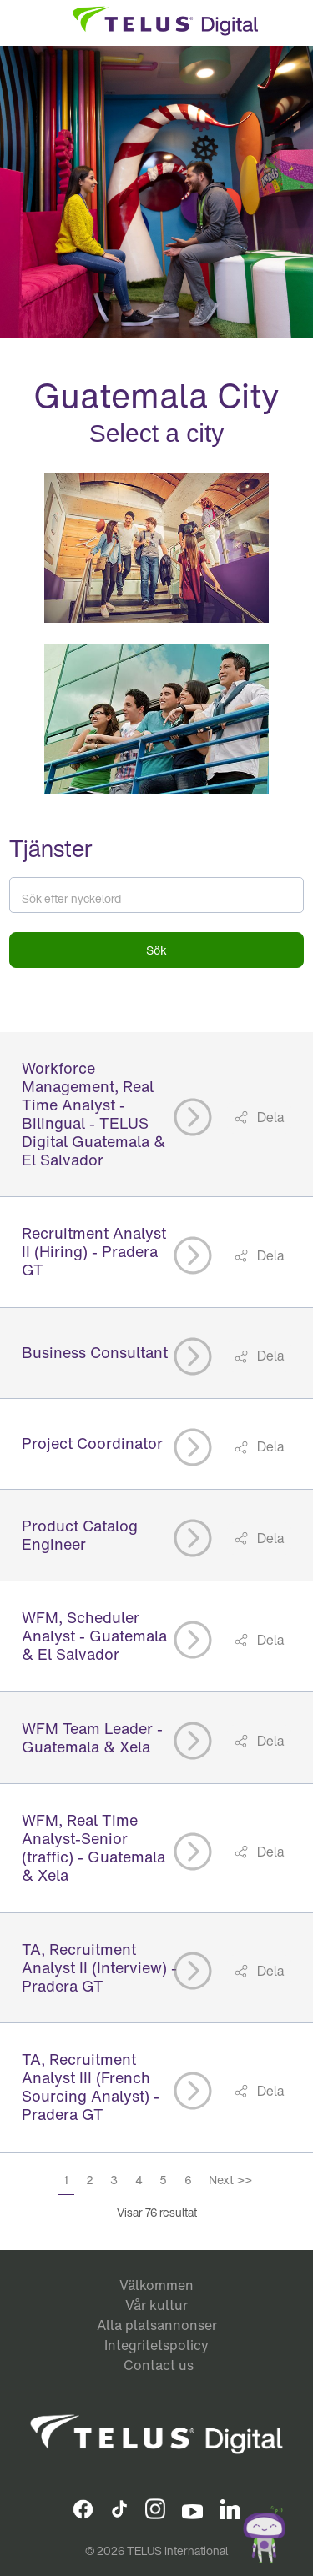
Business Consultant (95, 1352)
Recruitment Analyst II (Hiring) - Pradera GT (94, 1251)
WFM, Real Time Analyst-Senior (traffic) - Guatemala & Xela (93, 1847)
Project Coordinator (92, 1443)
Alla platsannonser (157, 2325)
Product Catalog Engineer (80, 1535)
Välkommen (156, 2285)
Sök (156, 950)
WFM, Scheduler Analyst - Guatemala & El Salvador (94, 1635)
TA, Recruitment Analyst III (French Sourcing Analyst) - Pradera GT (90, 2086)
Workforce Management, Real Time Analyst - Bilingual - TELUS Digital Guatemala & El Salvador (93, 1113)
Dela (269, 1117)
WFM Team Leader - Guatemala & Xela (92, 1737)
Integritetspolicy (156, 2345)
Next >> (230, 2179)
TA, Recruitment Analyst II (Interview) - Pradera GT (99, 1967)
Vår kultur (156, 2305)
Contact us (159, 2365)
